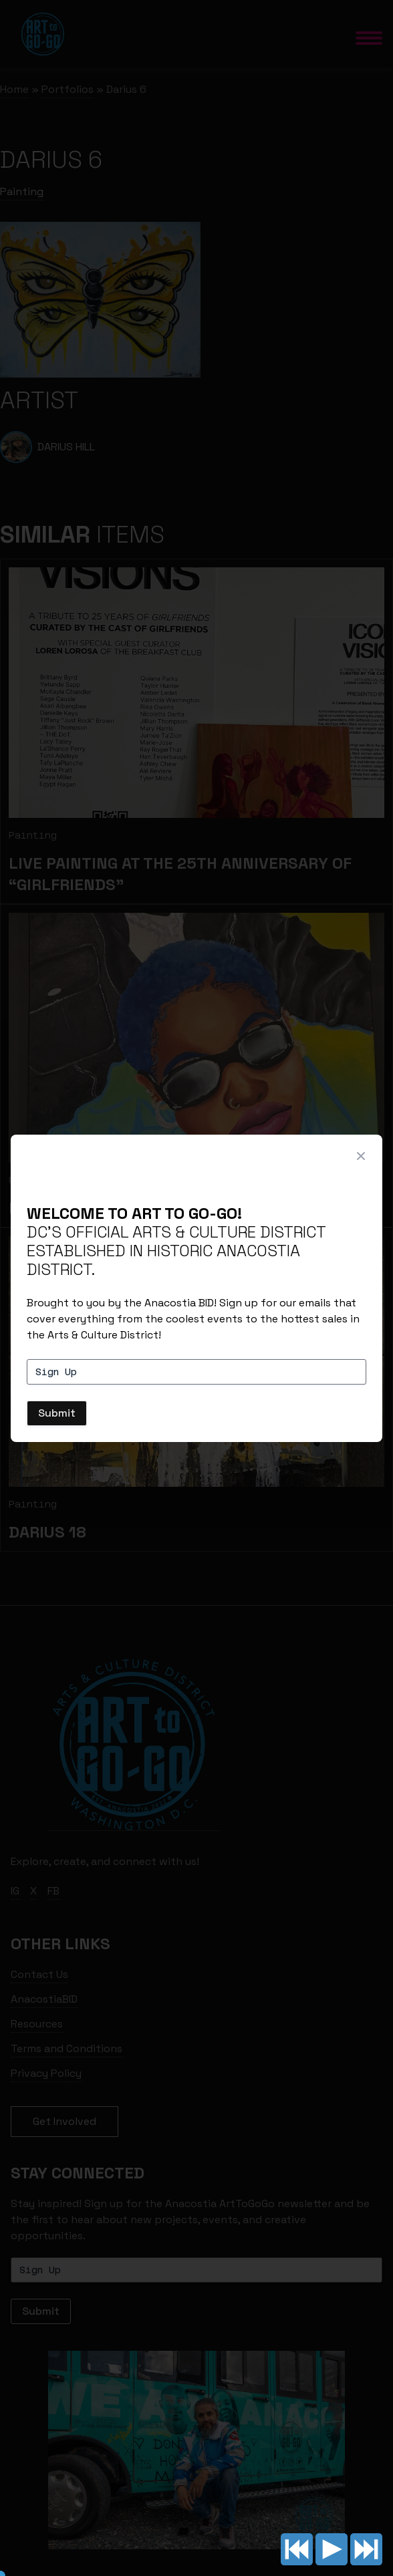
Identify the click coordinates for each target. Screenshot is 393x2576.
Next (366, 2549)
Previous (297, 2549)
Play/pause (331, 2549)
